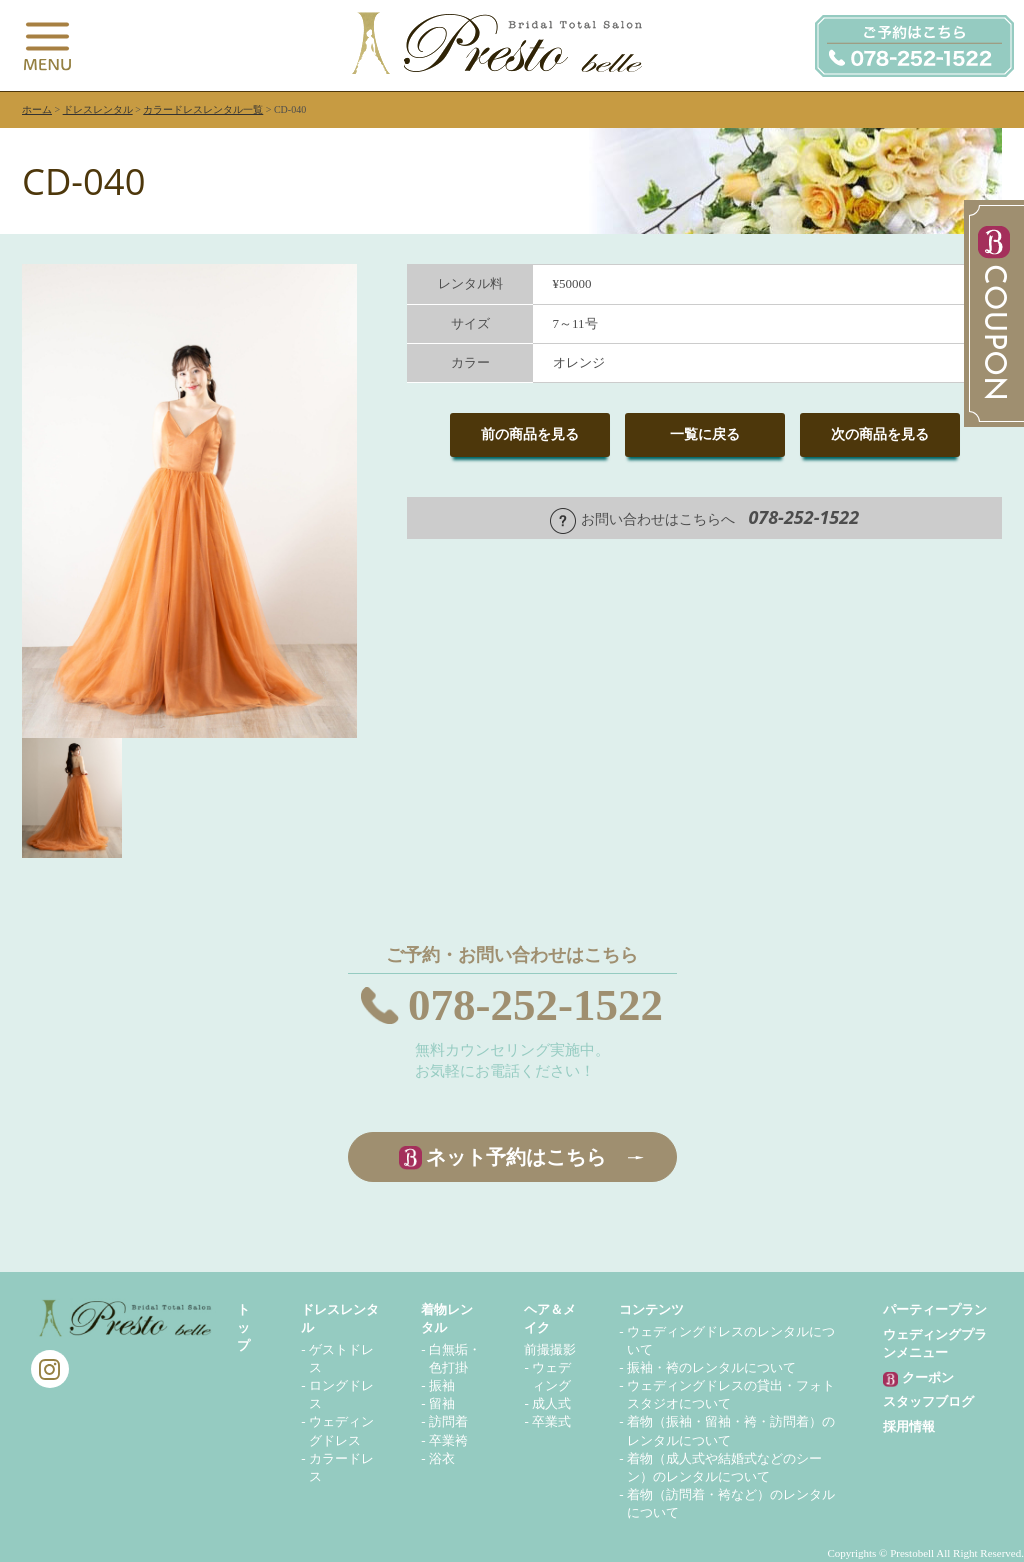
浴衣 (442, 1458)
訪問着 (448, 1421)
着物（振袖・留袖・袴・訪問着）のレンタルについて (731, 1430)
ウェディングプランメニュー (935, 1343)
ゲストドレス (341, 1358)
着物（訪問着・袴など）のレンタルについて (731, 1503)
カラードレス (341, 1467)
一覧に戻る (705, 434)
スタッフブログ (928, 1401)
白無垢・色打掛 (455, 1358)
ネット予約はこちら (516, 1157)
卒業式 (551, 1421)
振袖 (442, 1385)
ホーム (37, 109)
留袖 (442, 1403)
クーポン (918, 1378)
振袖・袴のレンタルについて (711, 1367)
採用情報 (909, 1426)
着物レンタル (447, 1318)
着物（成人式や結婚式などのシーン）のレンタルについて (724, 1467)
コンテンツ (651, 1309)
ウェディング (551, 1376)
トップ (243, 1327)
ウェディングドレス (341, 1430)
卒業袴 (448, 1440)
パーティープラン (935, 1309)
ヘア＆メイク (550, 1318)
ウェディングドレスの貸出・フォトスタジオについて (731, 1394)
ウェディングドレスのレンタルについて (731, 1340)
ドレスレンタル (98, 109)
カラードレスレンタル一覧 (203, 109)
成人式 (551, 1403)
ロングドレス (341, 1394)
